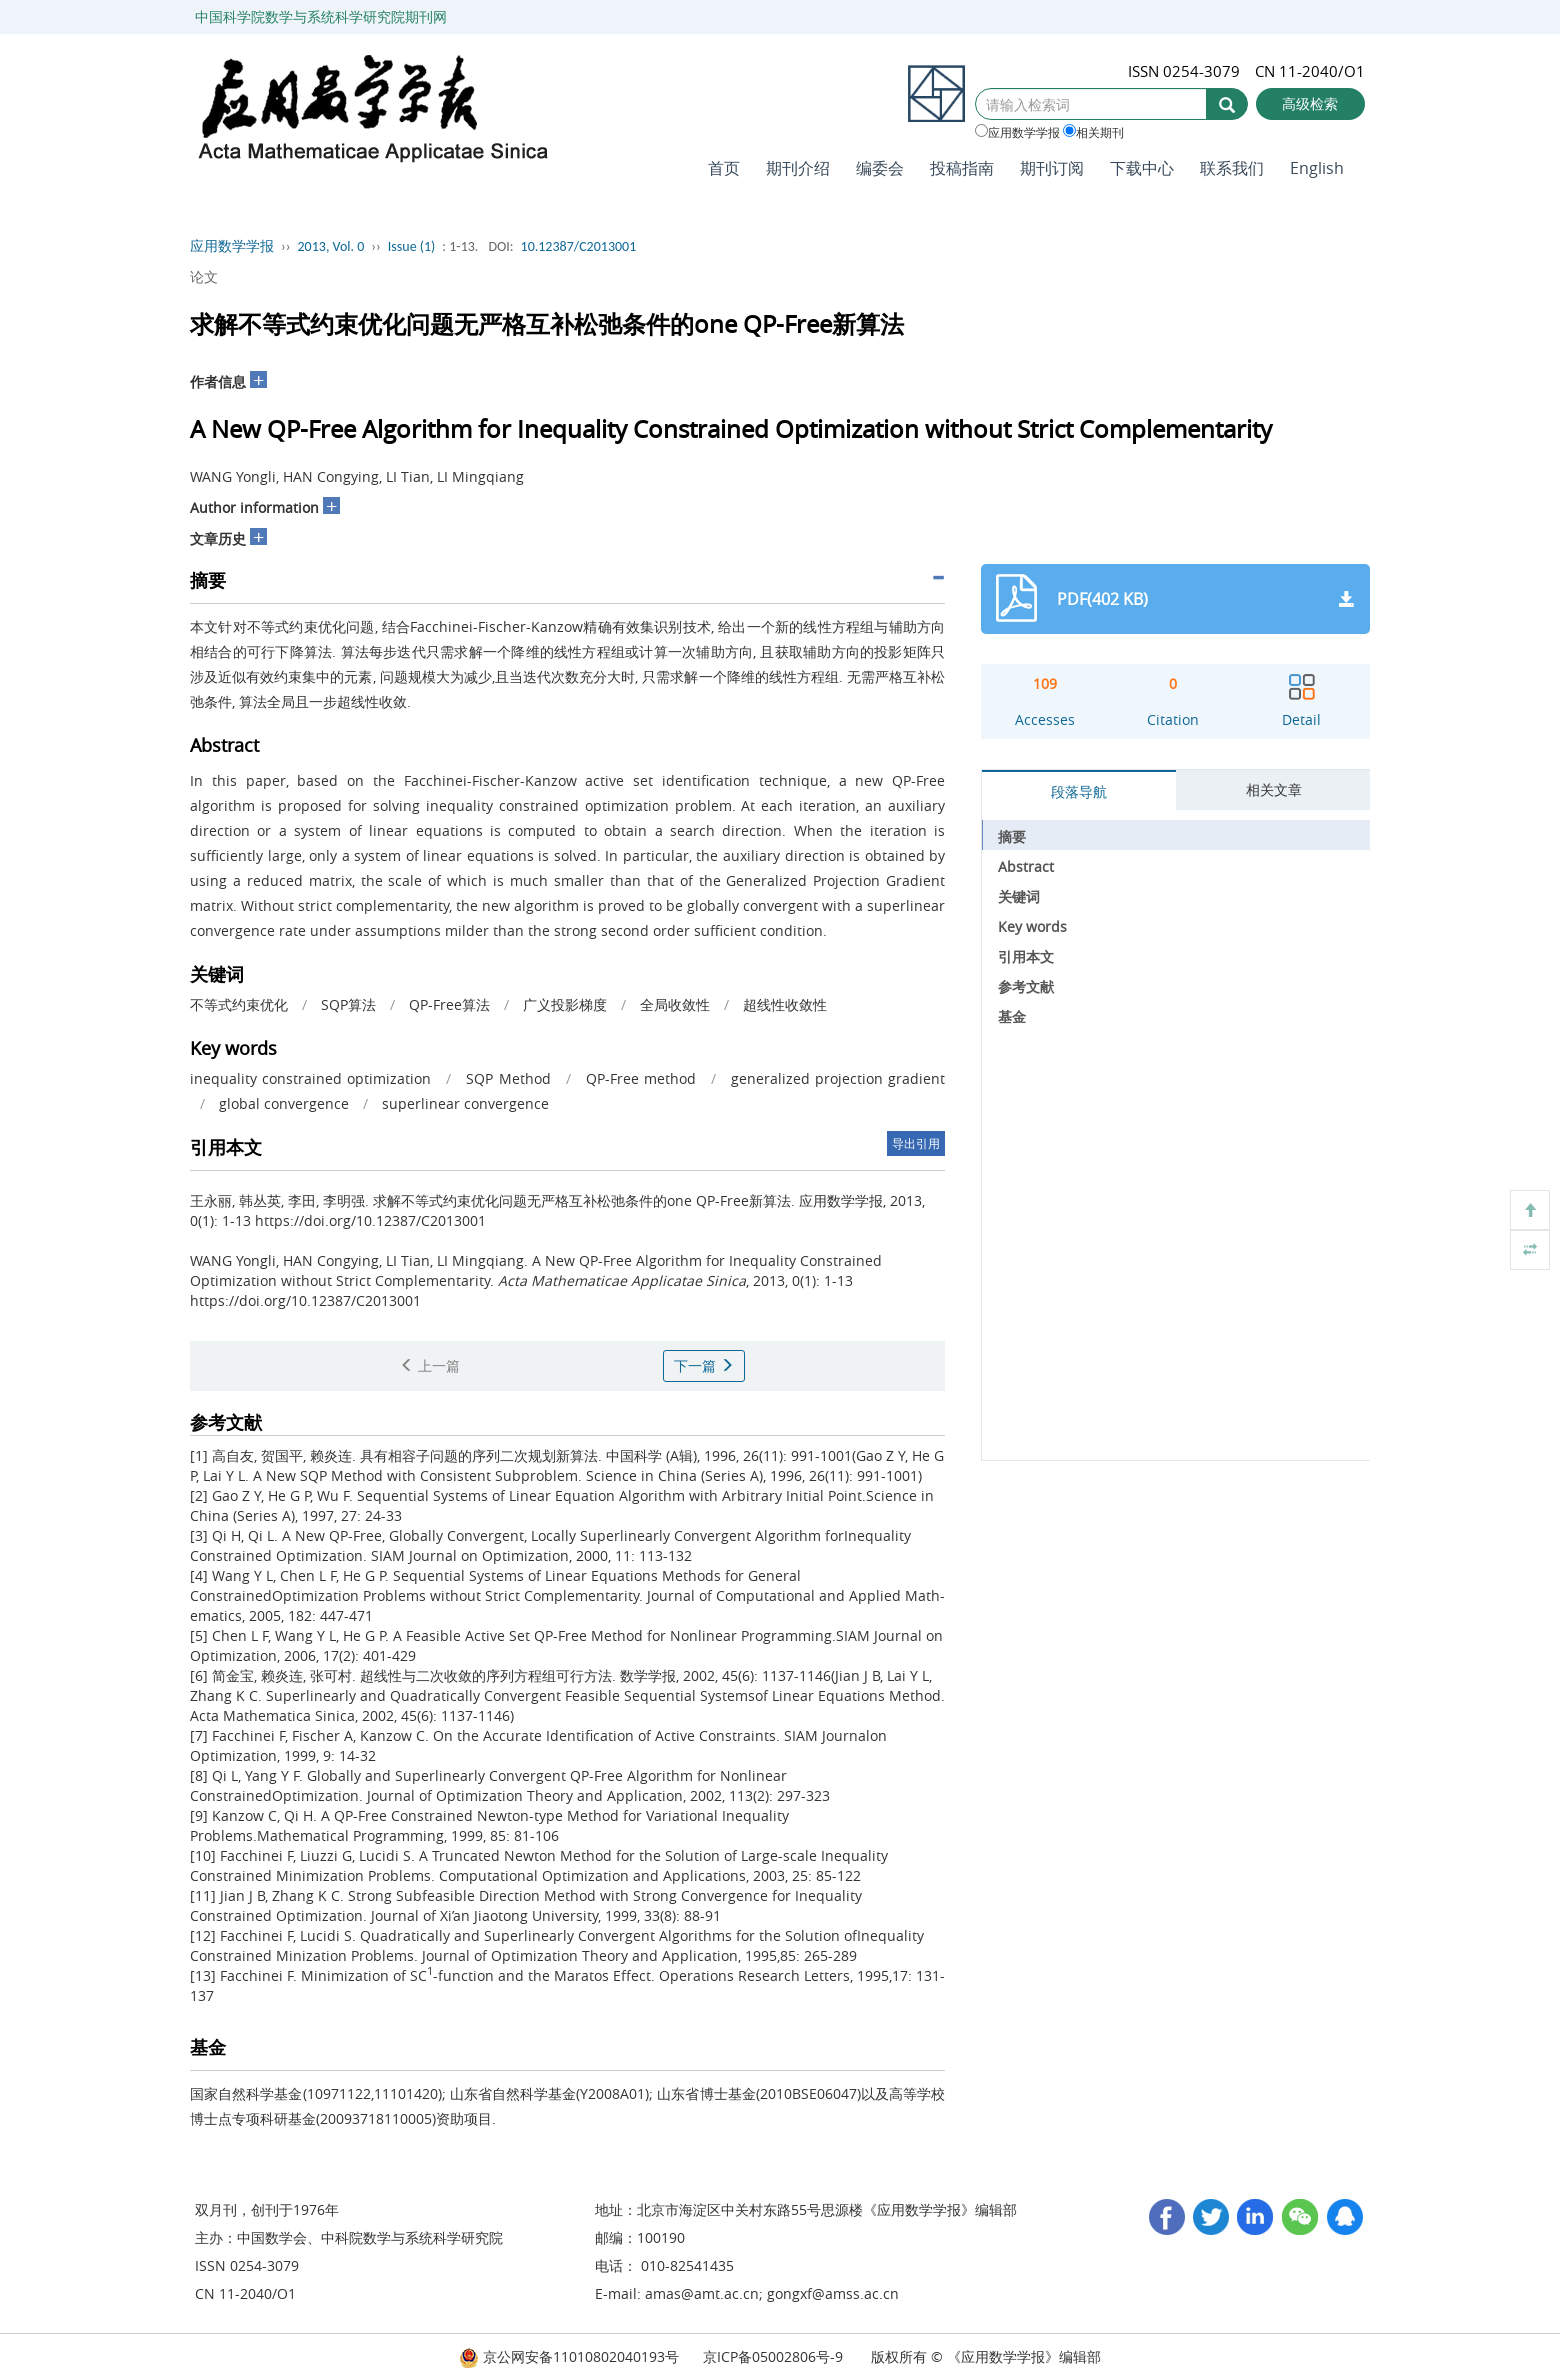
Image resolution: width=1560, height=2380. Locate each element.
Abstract (1026, 866)
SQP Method (508, 1078)
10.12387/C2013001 (579, 246)
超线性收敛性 (785, 1004)
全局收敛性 (675, 1004)
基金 (1012, 1016)
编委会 (880, 168)
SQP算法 (348, 1004)
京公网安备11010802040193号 (569, 2356)
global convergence (284, 1103)
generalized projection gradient (838, 1078)
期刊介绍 (798, 168)
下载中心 (1142, 168)
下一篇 (704, 1365)
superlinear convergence (465, 1103)
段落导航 (1079, 791)
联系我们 (1232, 168)
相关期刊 (1093, 132)
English (1317, 168)
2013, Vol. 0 (331, 246)
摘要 (1012, 836)
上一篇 (430, 1365)
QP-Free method (641, 1078)
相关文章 (1274, 789)
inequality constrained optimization (310, 1078)
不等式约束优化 (239, 1004)
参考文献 (1026, 986)
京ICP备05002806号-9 (773, 2356)
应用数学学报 (1017, 132)
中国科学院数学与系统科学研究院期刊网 (321, 16)
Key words (1032, 926)
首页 (724, 168)
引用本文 (1026, 956)
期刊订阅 (1052, 168)
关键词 (1019, 896)
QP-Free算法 (449, 1004)
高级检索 (1310, 103)
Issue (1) (412, 246)
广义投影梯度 (565, 1004)
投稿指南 (962, 168)
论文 (204, 276)
